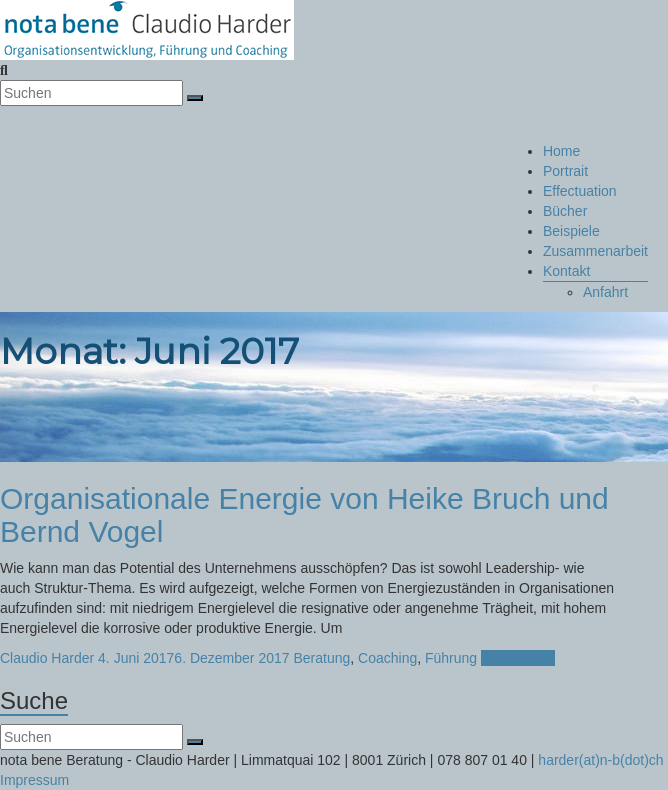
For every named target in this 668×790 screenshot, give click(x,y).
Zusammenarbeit (595, 251)
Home (561, 151)
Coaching (387, 658)
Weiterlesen (518, 658)
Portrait (565, 171)
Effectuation (580, 191)
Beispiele (571, 231)
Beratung (321, 658)
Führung (451, 658)
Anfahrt (605, 292)
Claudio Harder (47, 658)
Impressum (34, 780)
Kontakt (566, 271)
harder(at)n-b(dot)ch (600, 760)
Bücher (565, 211)
